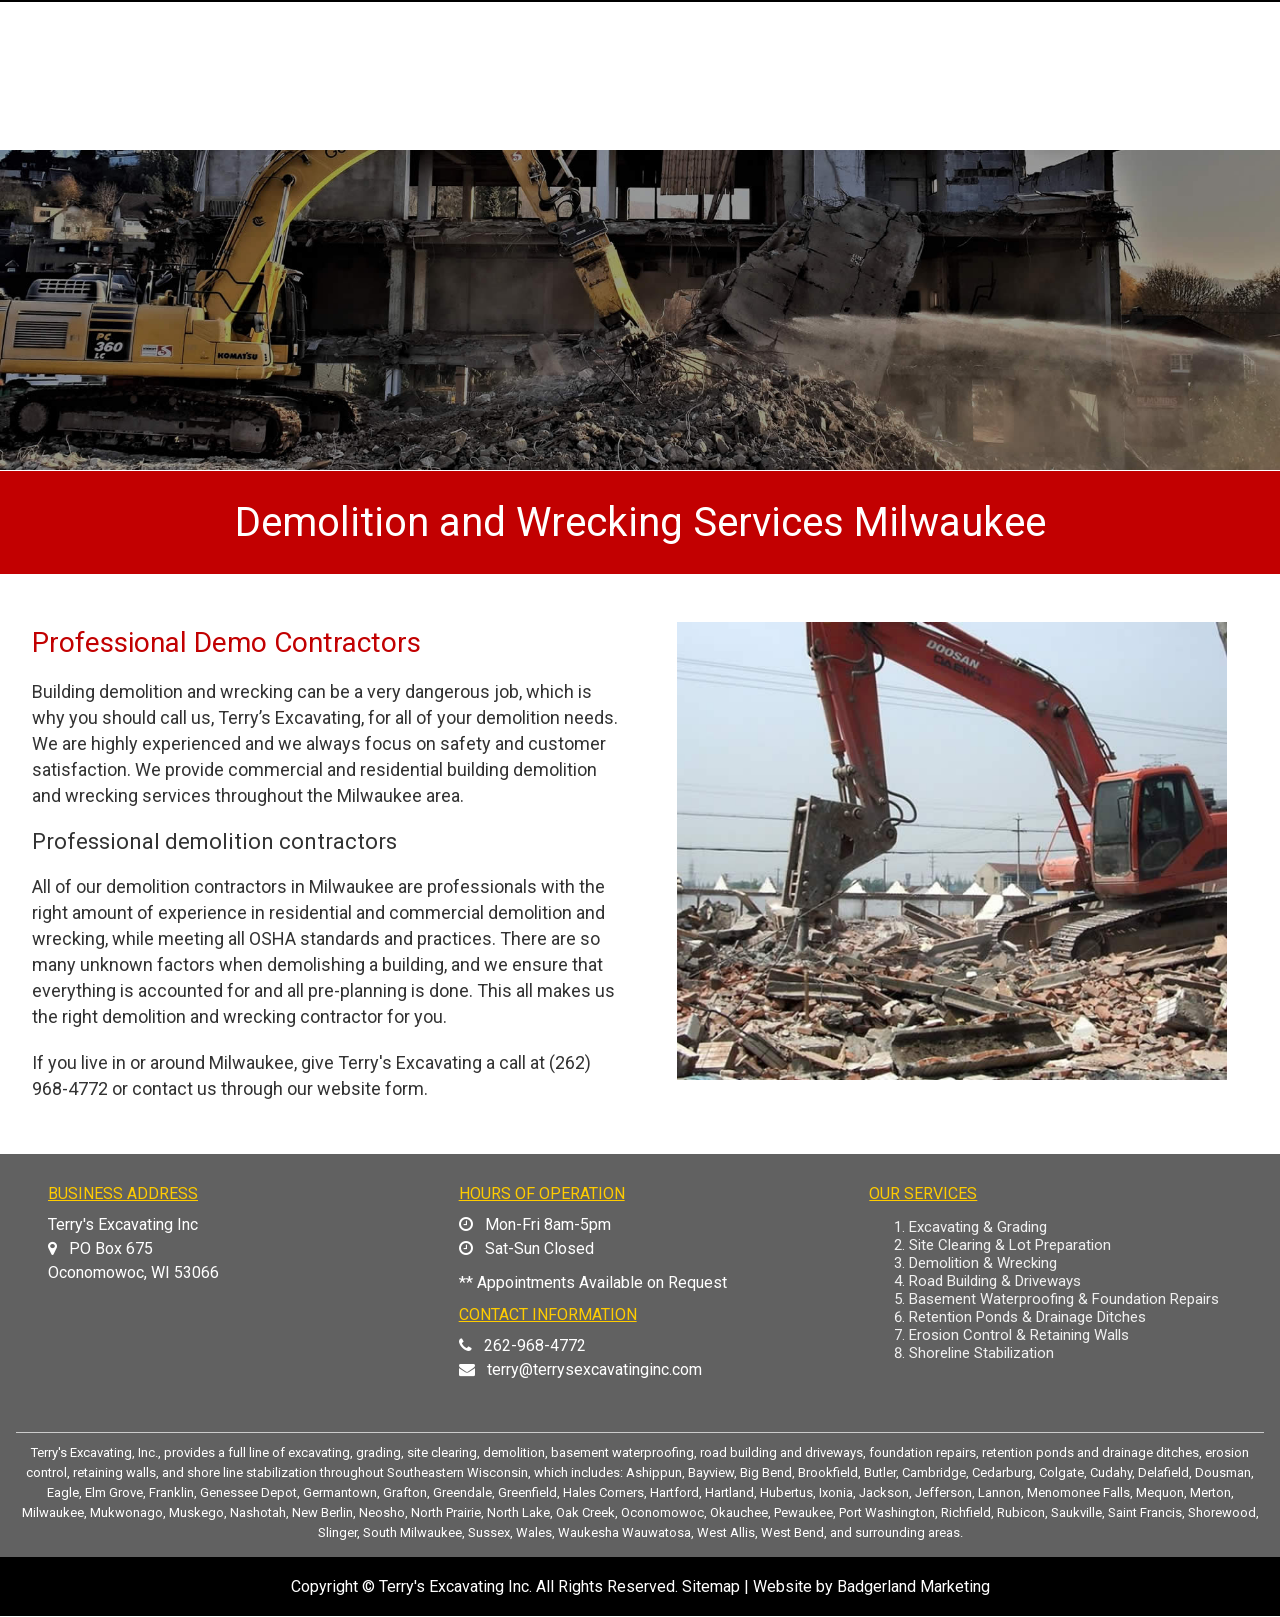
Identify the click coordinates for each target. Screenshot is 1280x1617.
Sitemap (711, 1586)
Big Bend (766, 1472)
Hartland (729, 1492)
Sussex (489, 1532)
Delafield (1163, 1472)
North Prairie (446, 1512)
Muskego (196, 1512)
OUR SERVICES (774, 131)
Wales (534, 1532)
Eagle (63, 1492)
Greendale (462, 1492)
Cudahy (1111, 1472)
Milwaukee (53, 1512)
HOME (488, 131)
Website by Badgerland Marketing (871, 1586)
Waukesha (588, 1532)
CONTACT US (1158, 131)
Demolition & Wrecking (983, 1263)
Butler (880, 1472)
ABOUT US (611, 131)
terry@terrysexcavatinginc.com (594, 1369)
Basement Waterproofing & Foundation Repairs (1064, 1299)
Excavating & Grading (978, 1227)
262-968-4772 (535, 1345)
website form (370, 1088)
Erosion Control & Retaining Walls (1019, 1335)
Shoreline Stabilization (981, 1353)
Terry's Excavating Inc (454, 1586)
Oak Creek (585, 1512)
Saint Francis (1145, 1512)
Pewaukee (803, 1512)
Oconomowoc (662, 1512)
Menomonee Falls (1078, 1492)
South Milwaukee (412, 1532)
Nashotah (258, 1512)
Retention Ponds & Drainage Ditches (1027, 1317)
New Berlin (322, 1512)
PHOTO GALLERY (962, 131)
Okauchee (739, 1512)
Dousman (1223, 1472)
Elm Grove (114, 1492)
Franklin (171, 1492)
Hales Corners (603, 1492)
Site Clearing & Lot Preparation (1010, 1245)
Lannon (999, 1492)
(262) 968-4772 (1172, 32)
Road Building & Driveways (995, 1281)
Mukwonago (126, 1512)
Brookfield (828, 1472)
